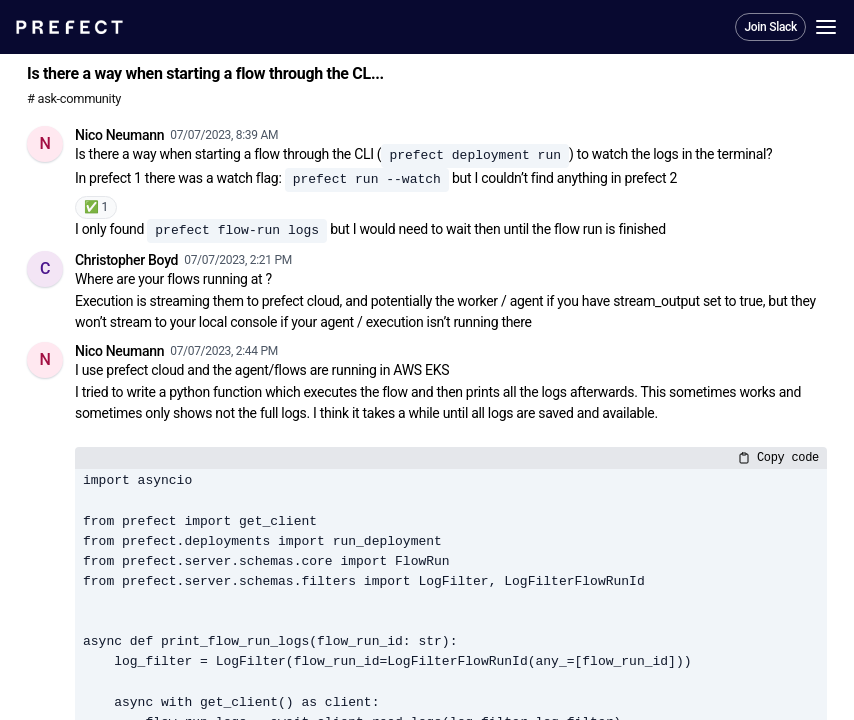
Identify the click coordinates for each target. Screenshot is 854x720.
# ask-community (74, 98)
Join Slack (770, 27)
